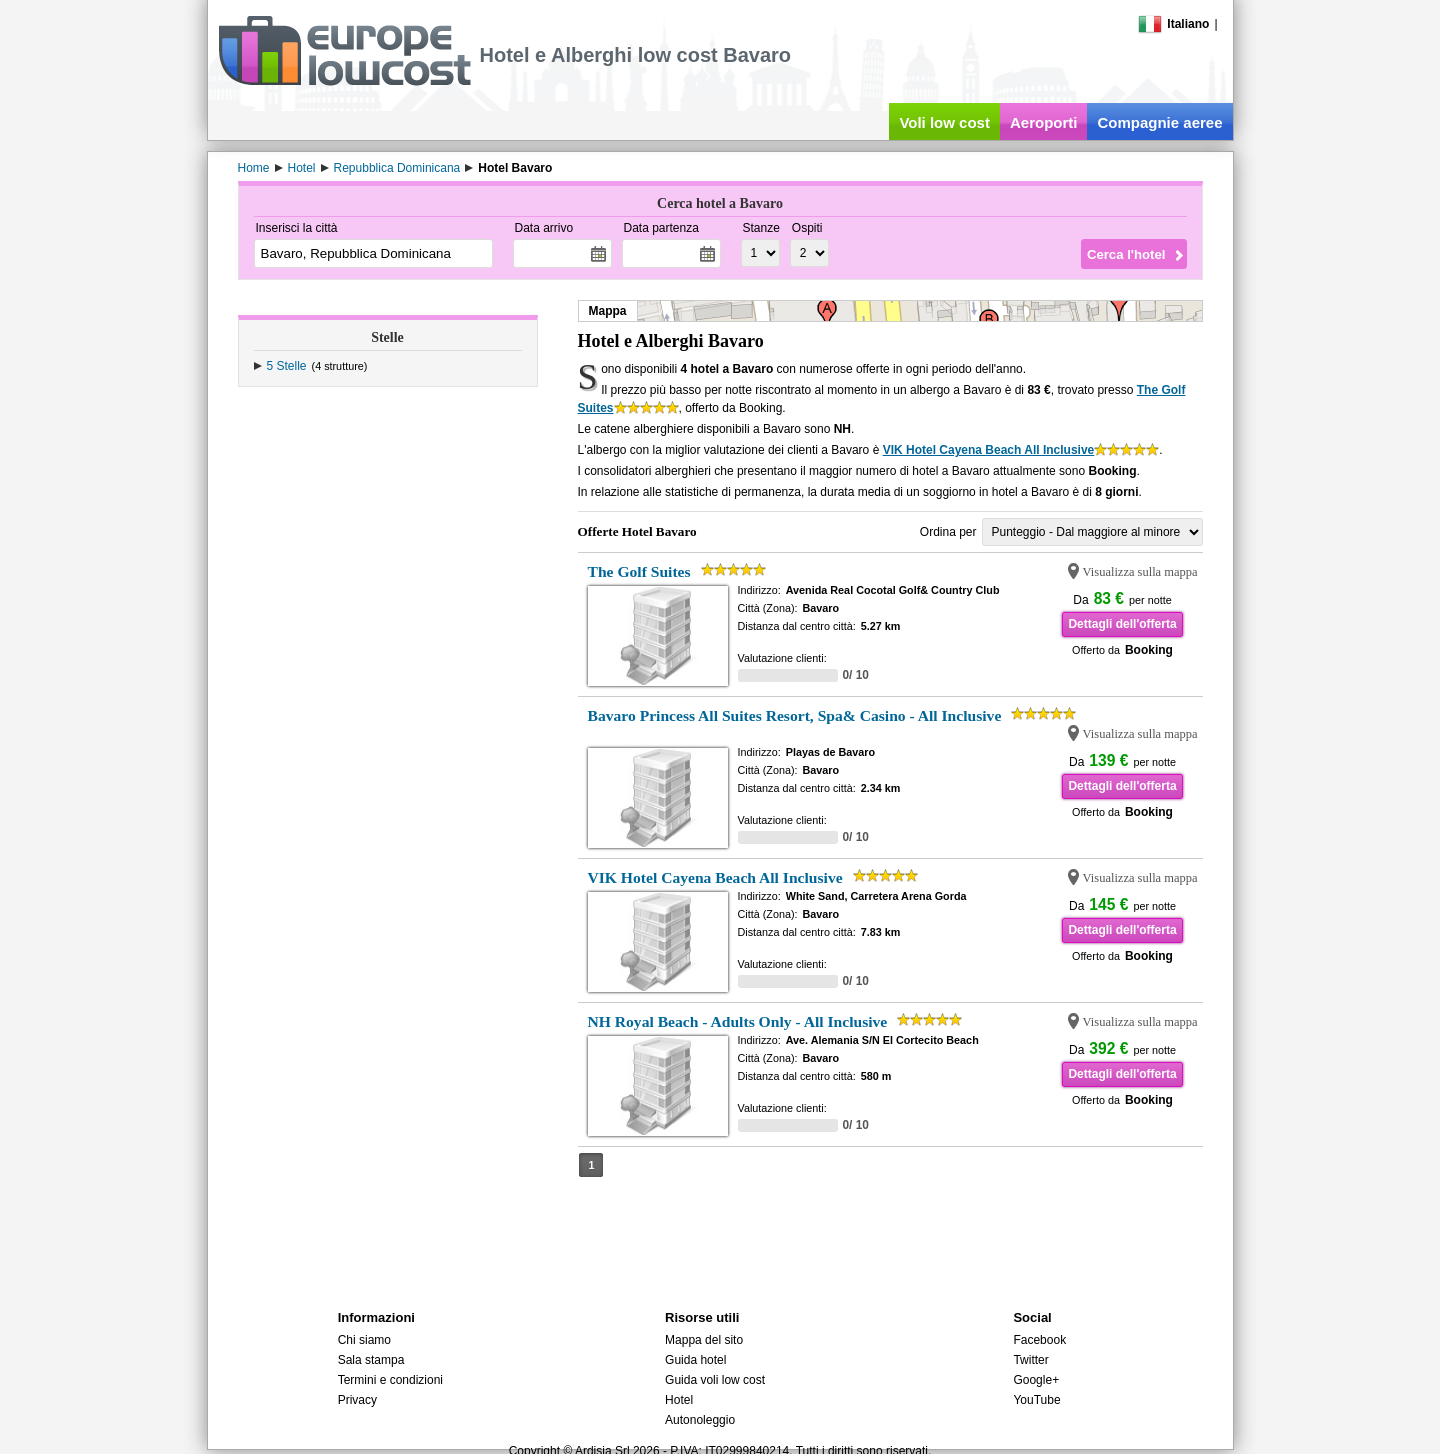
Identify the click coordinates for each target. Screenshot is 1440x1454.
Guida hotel (695, 1360)
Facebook (1039, 1340)
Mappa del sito (704, 1340)
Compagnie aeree (1159, 122)
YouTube (1036, 1400)
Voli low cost (944, 122)
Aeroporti (1044, 122)
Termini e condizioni (390, 1380)
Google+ (1036, 1380)
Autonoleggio (700, 1420)
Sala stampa (371, 1360)
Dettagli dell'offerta (1122, 624)
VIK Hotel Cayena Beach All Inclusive (989, 450)
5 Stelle (287, 366)
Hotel (679, 1400)
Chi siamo (364, 1340)
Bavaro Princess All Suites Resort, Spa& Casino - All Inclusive (795, 715)
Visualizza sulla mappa (1140, 572)
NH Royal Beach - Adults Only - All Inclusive (738, 1021)
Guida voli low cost (715, 1380)
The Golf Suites (639, 571)
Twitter (1030, 1360)
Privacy (357, 1400)
